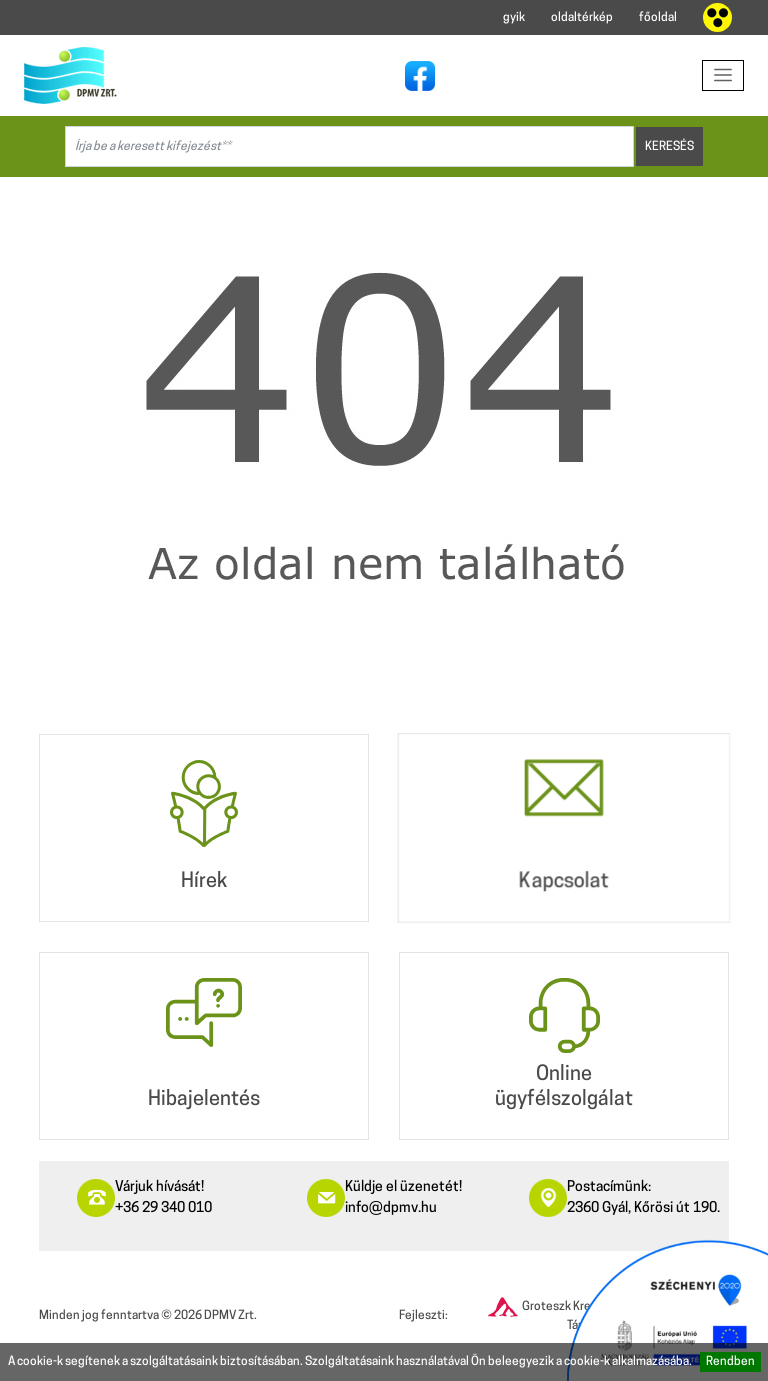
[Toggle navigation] (723, 75)
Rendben (730, 1362)
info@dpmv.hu (391, 1208)
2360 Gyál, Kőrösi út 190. (643, 1208)
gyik (514, 18)
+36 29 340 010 (163, 1208)
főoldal (658, 18)
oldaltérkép (582, 18)
